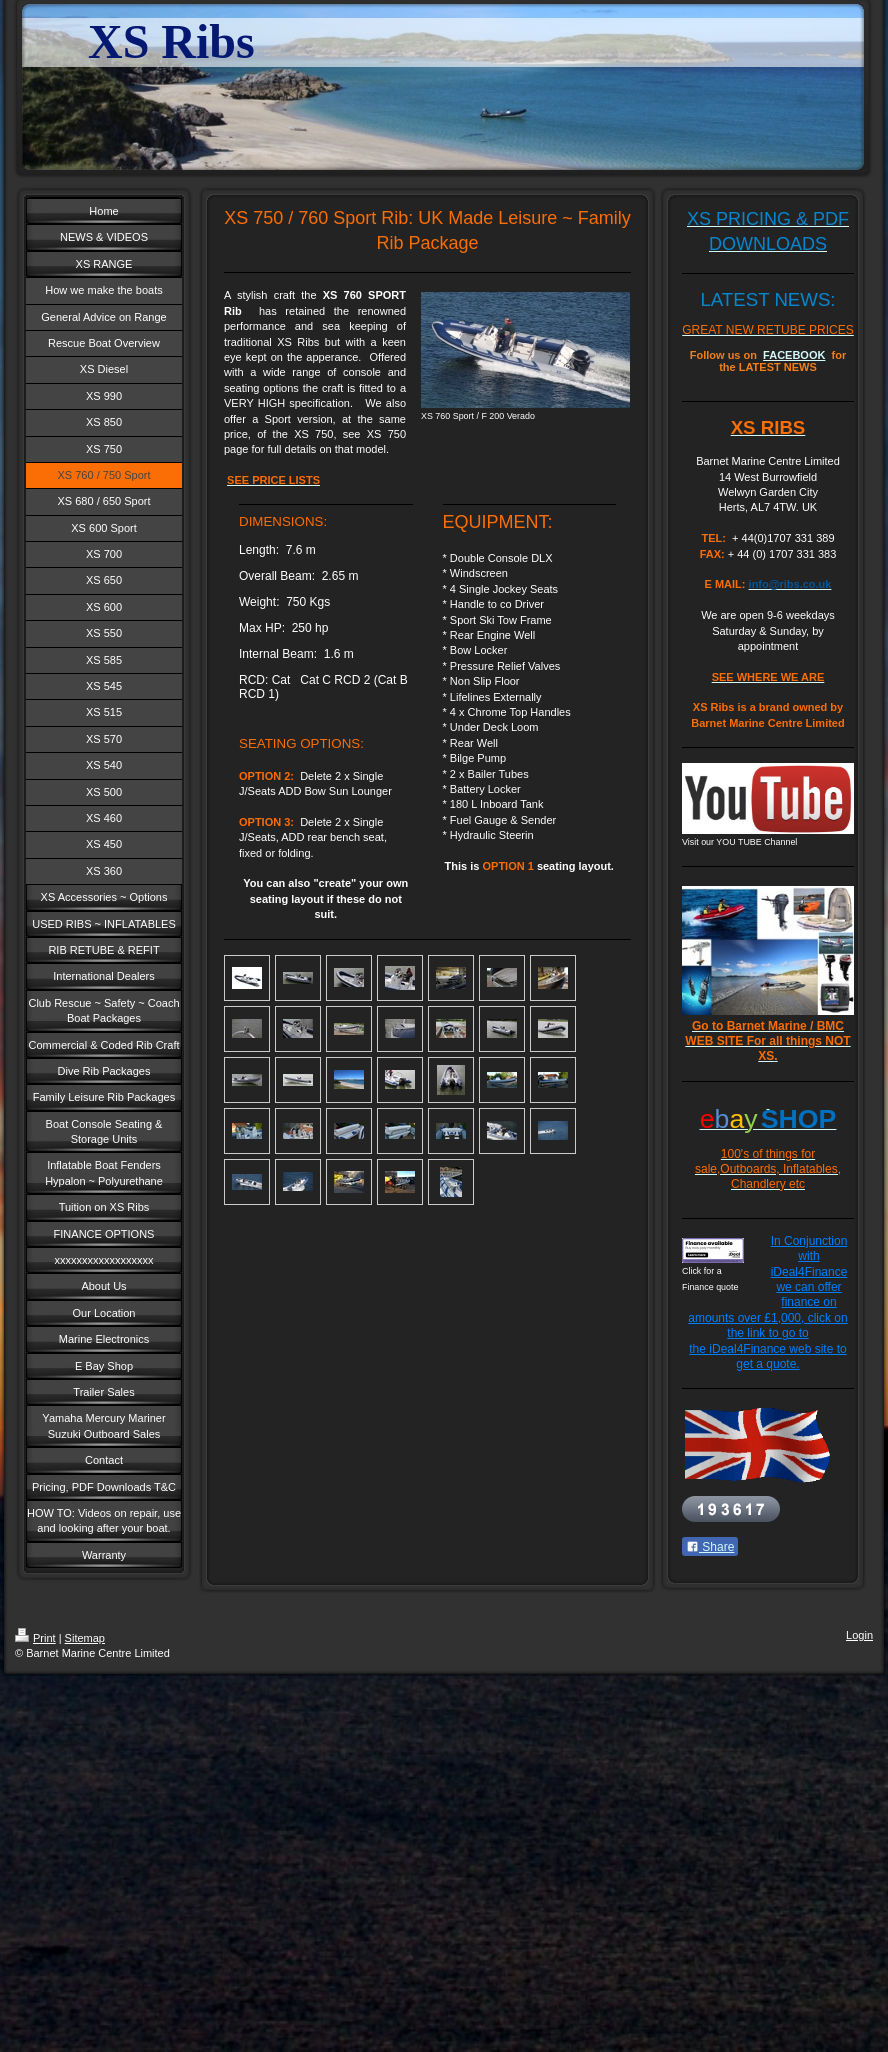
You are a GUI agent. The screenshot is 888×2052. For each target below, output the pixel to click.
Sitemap (85, 1638)
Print (35, 1638)
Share (710, 1547)
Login (859, 1635)
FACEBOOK (794, 355)
